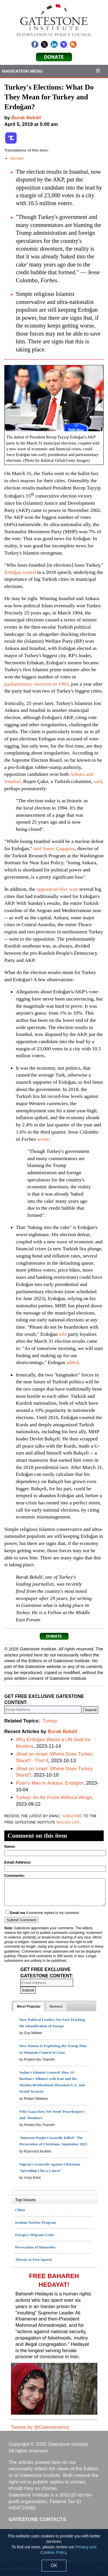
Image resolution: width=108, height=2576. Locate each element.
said (98, 781)
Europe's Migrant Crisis (34, 2235)
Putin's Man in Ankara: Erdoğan (50, 1783)
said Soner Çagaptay (54, 848)
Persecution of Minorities (35, 2247)
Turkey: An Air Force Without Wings (54, 1797)
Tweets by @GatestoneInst (40, 2427)
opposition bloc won (57, 889)
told (63, 1334)
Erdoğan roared (20, 572)
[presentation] (28, 2006)
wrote (42, 1139)
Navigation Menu (22, 71)
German (17, 158)
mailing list (67, 1822)
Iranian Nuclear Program (35, 2222)
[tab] (29, 2006)
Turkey (50, 1721)
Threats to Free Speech (33, 2259)
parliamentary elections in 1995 (36, 684)
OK (54, 2565)
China (20, 2210)
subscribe (72, 1815)
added (72, 1362)
